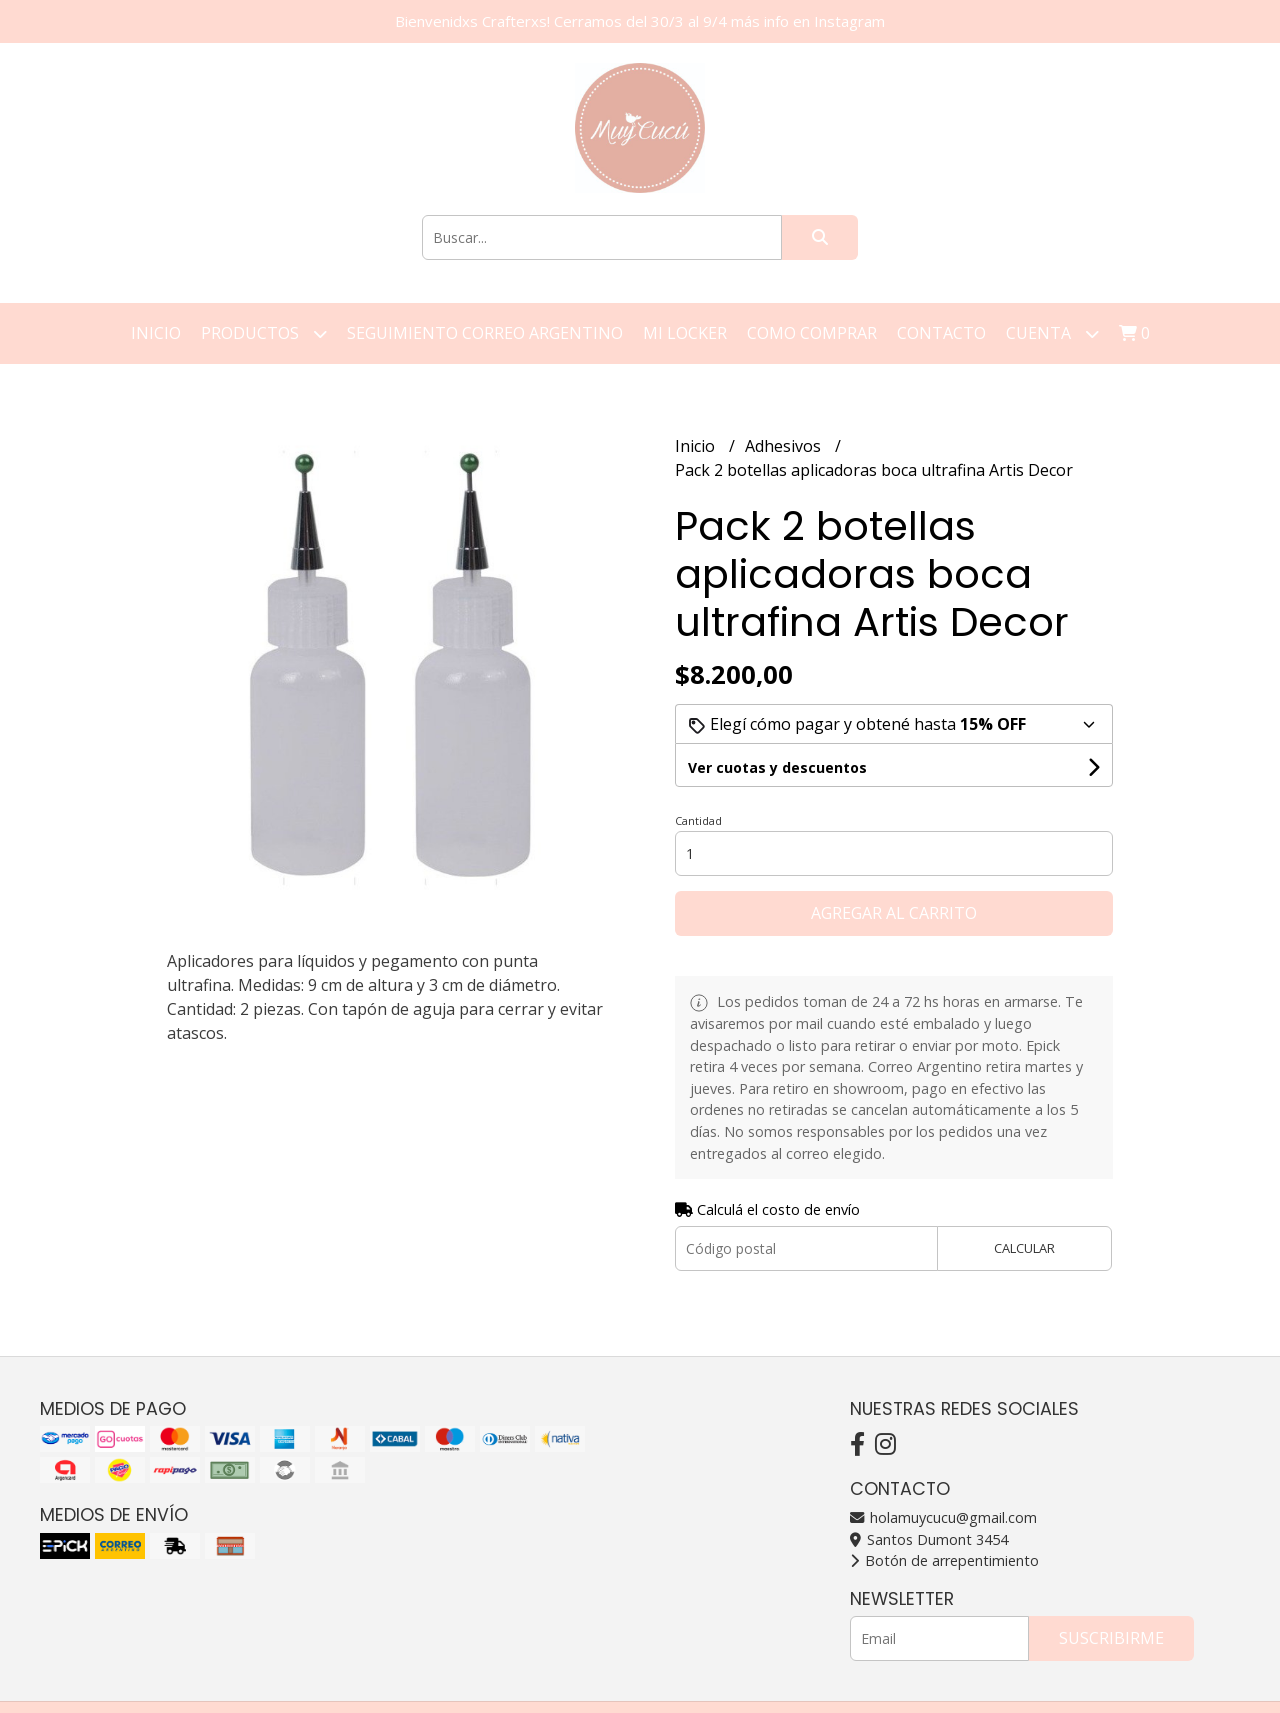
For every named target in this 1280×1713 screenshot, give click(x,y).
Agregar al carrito (894, 913)
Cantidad (698, 820)
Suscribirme (1111, 1638)
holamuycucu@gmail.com (943, 1517)
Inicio (156, 333)
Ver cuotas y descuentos (777, 767)
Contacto (941, 333)
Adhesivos (785, 446)
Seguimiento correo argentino (485, 333)
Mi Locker (685, 333)
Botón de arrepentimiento (944, 1560)
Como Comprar (812, 333)
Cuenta (1052, 333)
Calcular (1024, 1248)
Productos (264, 333)
